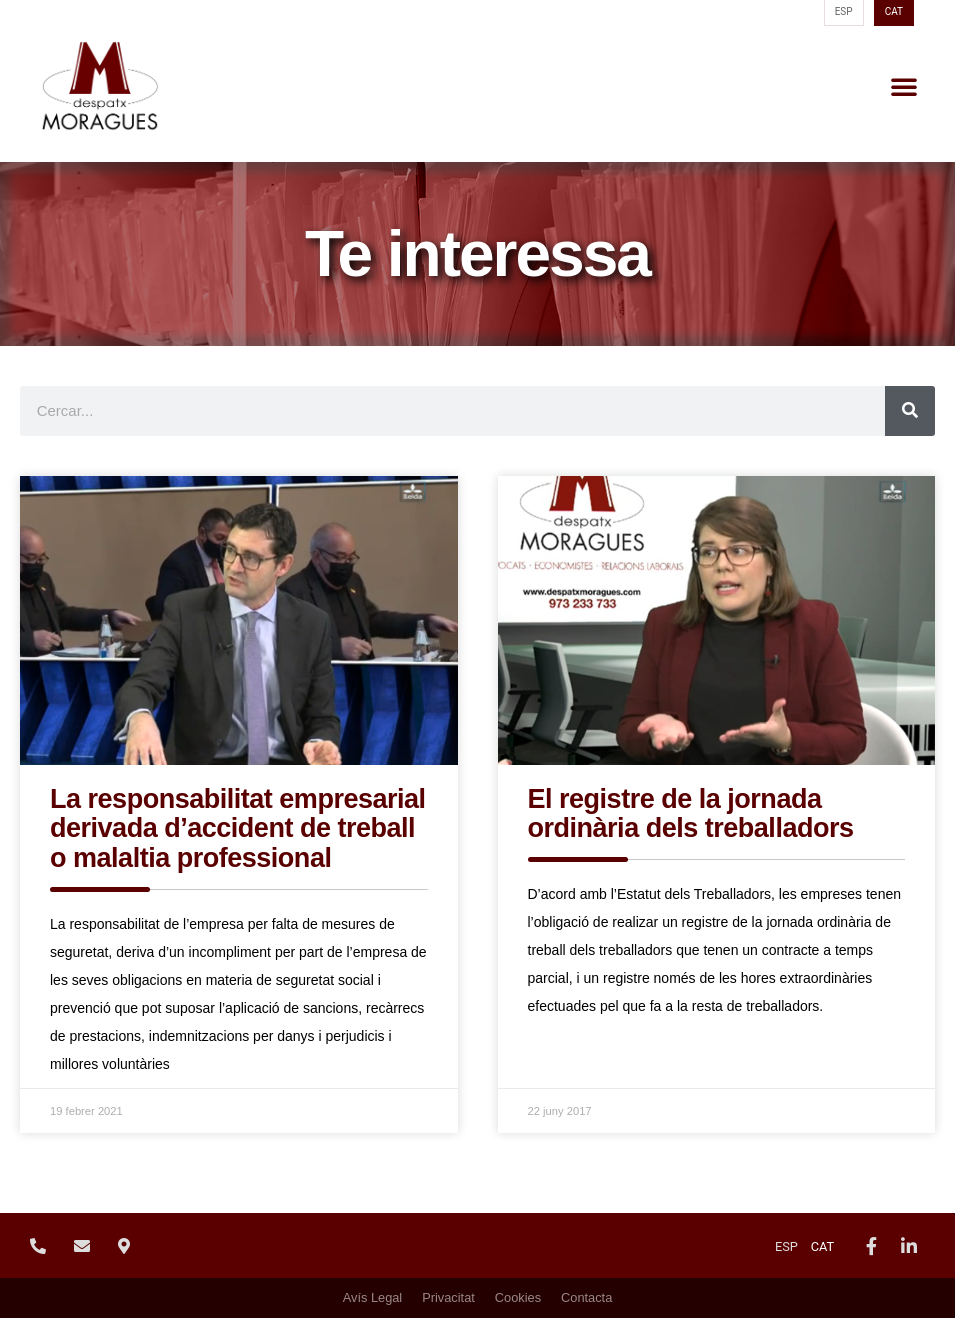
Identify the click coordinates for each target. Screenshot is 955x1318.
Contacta (586, 1297)
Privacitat (448, 1297)
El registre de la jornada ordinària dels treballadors (691, 814)
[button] (904, 86)
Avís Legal (373, 1297)
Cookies (518, 1297)
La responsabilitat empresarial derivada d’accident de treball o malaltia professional (238, 828)
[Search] (910, 411)
